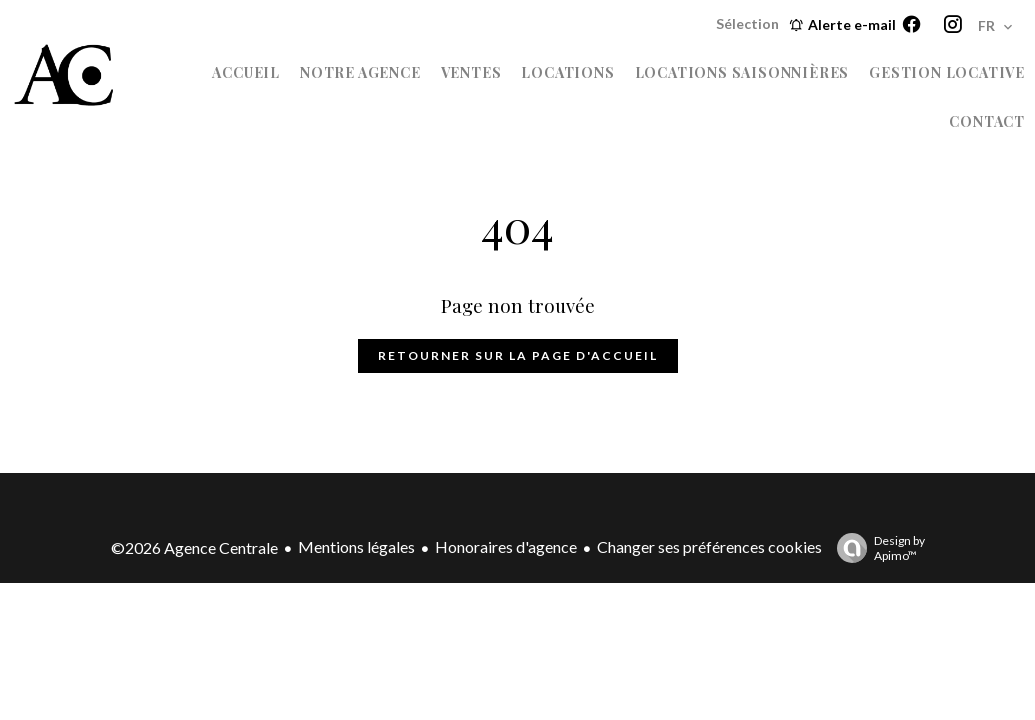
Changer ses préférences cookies (709, 546)
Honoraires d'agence (506, 546)
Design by (876, 548)
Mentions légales (356, 546)
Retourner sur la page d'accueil (518, 355)
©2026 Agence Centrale (194, 547)
